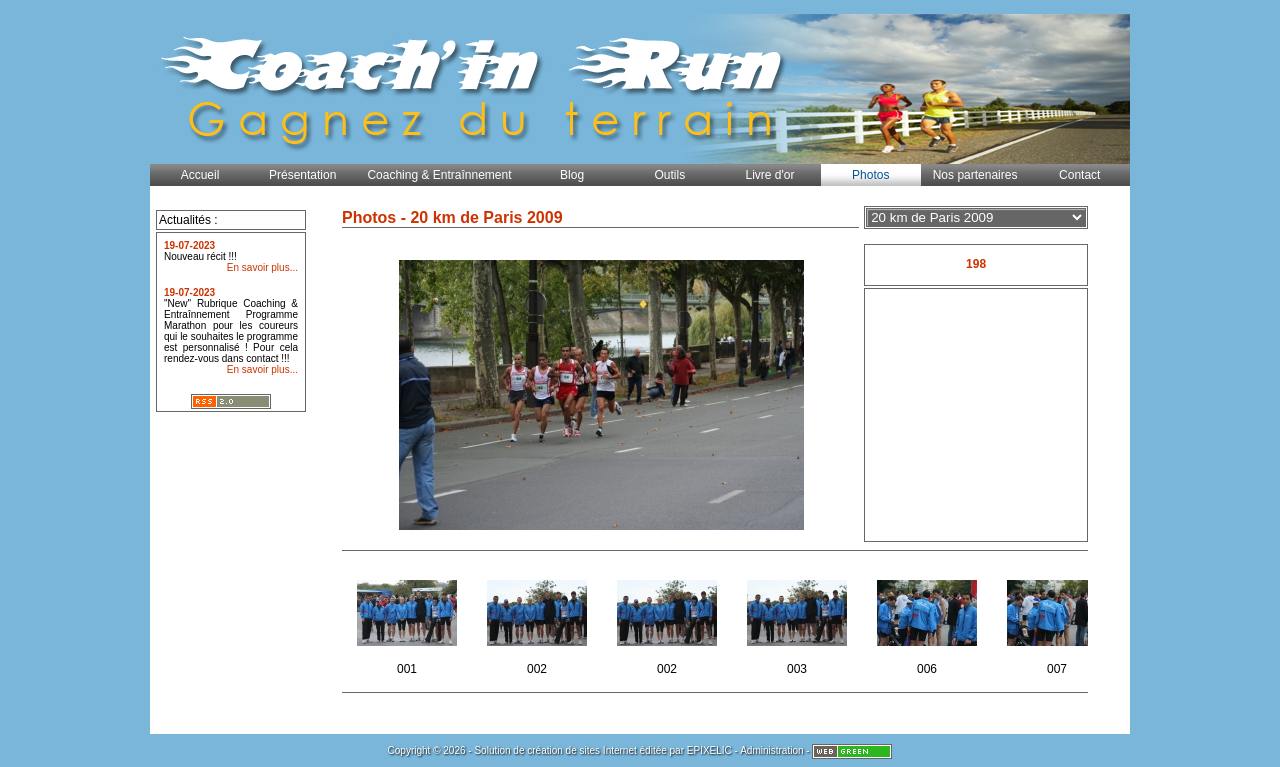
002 (538, 621)
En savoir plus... (262, 267)
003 (798, 621)
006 (928, 621)
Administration (771, 750)
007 (1058, 621)
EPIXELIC (709, 750)
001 (408, 621)
